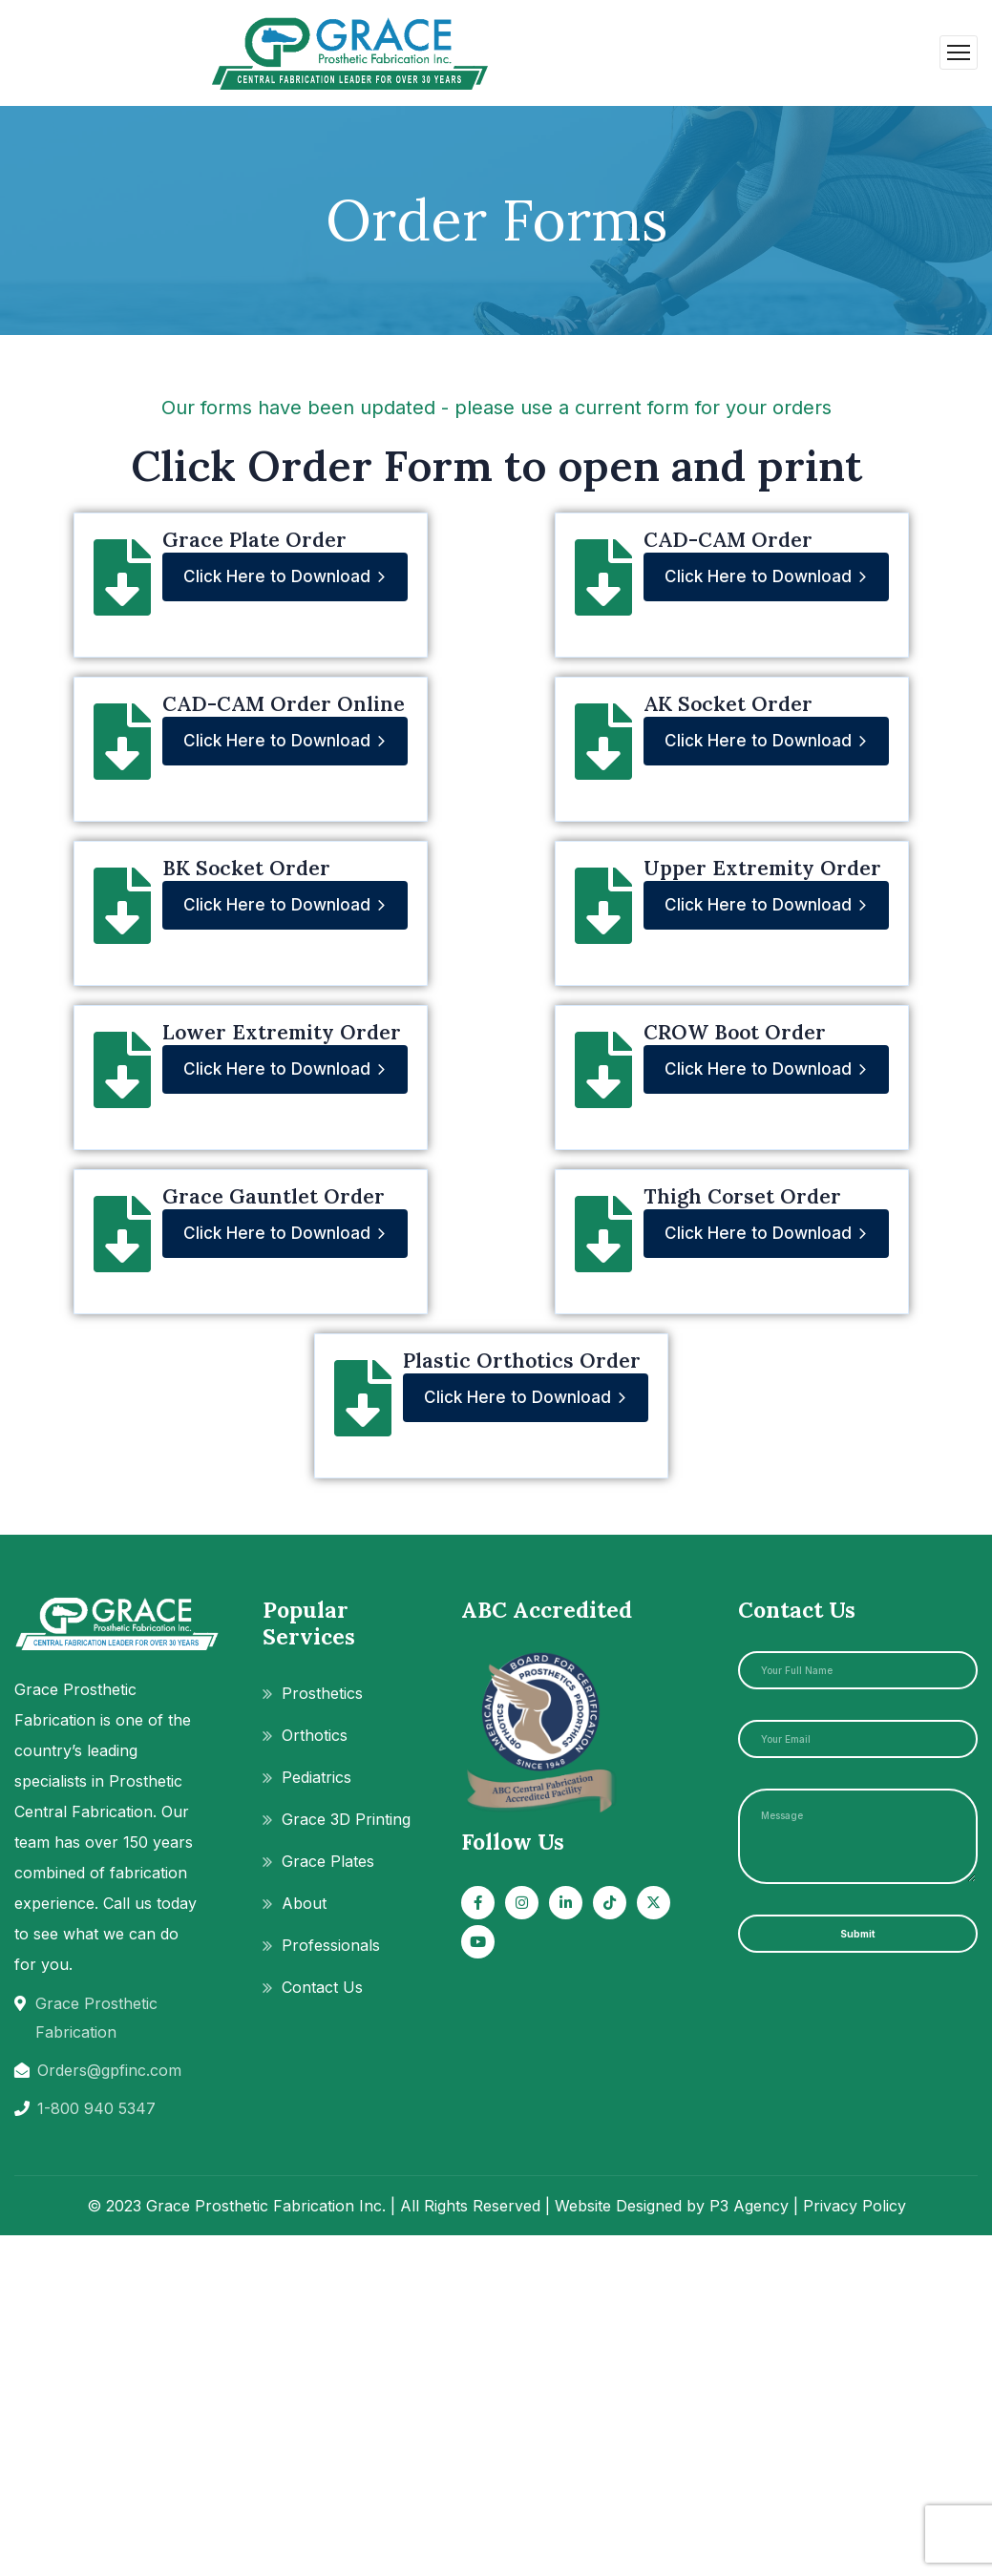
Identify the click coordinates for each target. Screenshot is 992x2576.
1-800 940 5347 (96, 2108)
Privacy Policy (854, 2205)
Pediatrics (316, 1777)
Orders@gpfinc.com (109, 2070)
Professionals (331, 1945)
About (304, 1903)
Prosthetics (322, 1693)
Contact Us (322, 1987)
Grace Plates (328, 1861)
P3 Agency (749, 2205)
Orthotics (315, 1735)
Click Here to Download (285, 577)
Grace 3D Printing (346, 1819)
